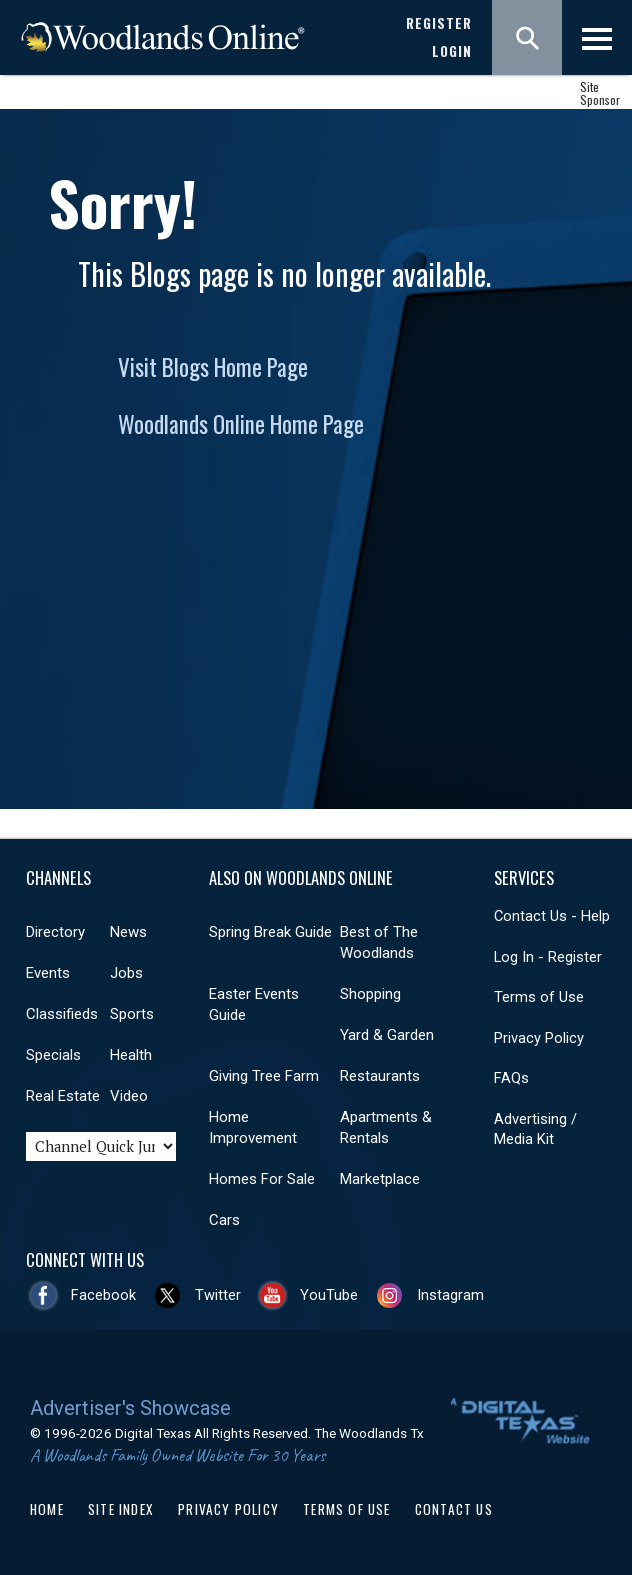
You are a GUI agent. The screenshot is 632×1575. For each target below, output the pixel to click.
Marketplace (380, 1179)
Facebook (103, 1295)
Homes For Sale (262, 1179)
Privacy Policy (539, 1038)
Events (48, 973)
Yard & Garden (387, 1035)
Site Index (121, 1509)
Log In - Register (548, 957)
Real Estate (63, 1096)
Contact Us (454, 1509)
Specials (53, 1055)
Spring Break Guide (270, 932)
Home (47, 1509)
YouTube (329, 1295)
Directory (55, 932)
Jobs (126, 973)
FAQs (511, 1078)
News (128, 932)
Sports (132, 1014)
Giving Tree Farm (264, 1076)
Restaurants (380, 1076)
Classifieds (62, 1014)
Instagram (450, 1295)
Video (129, 1096)
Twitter (218, 1295)
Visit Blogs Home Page (213, 367)
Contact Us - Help (552, 916)
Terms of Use (539, 997)
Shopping (370, 994)
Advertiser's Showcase (130, 1408)
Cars (224, 1220)
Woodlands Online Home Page (241, 424)
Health (131, 1055)
